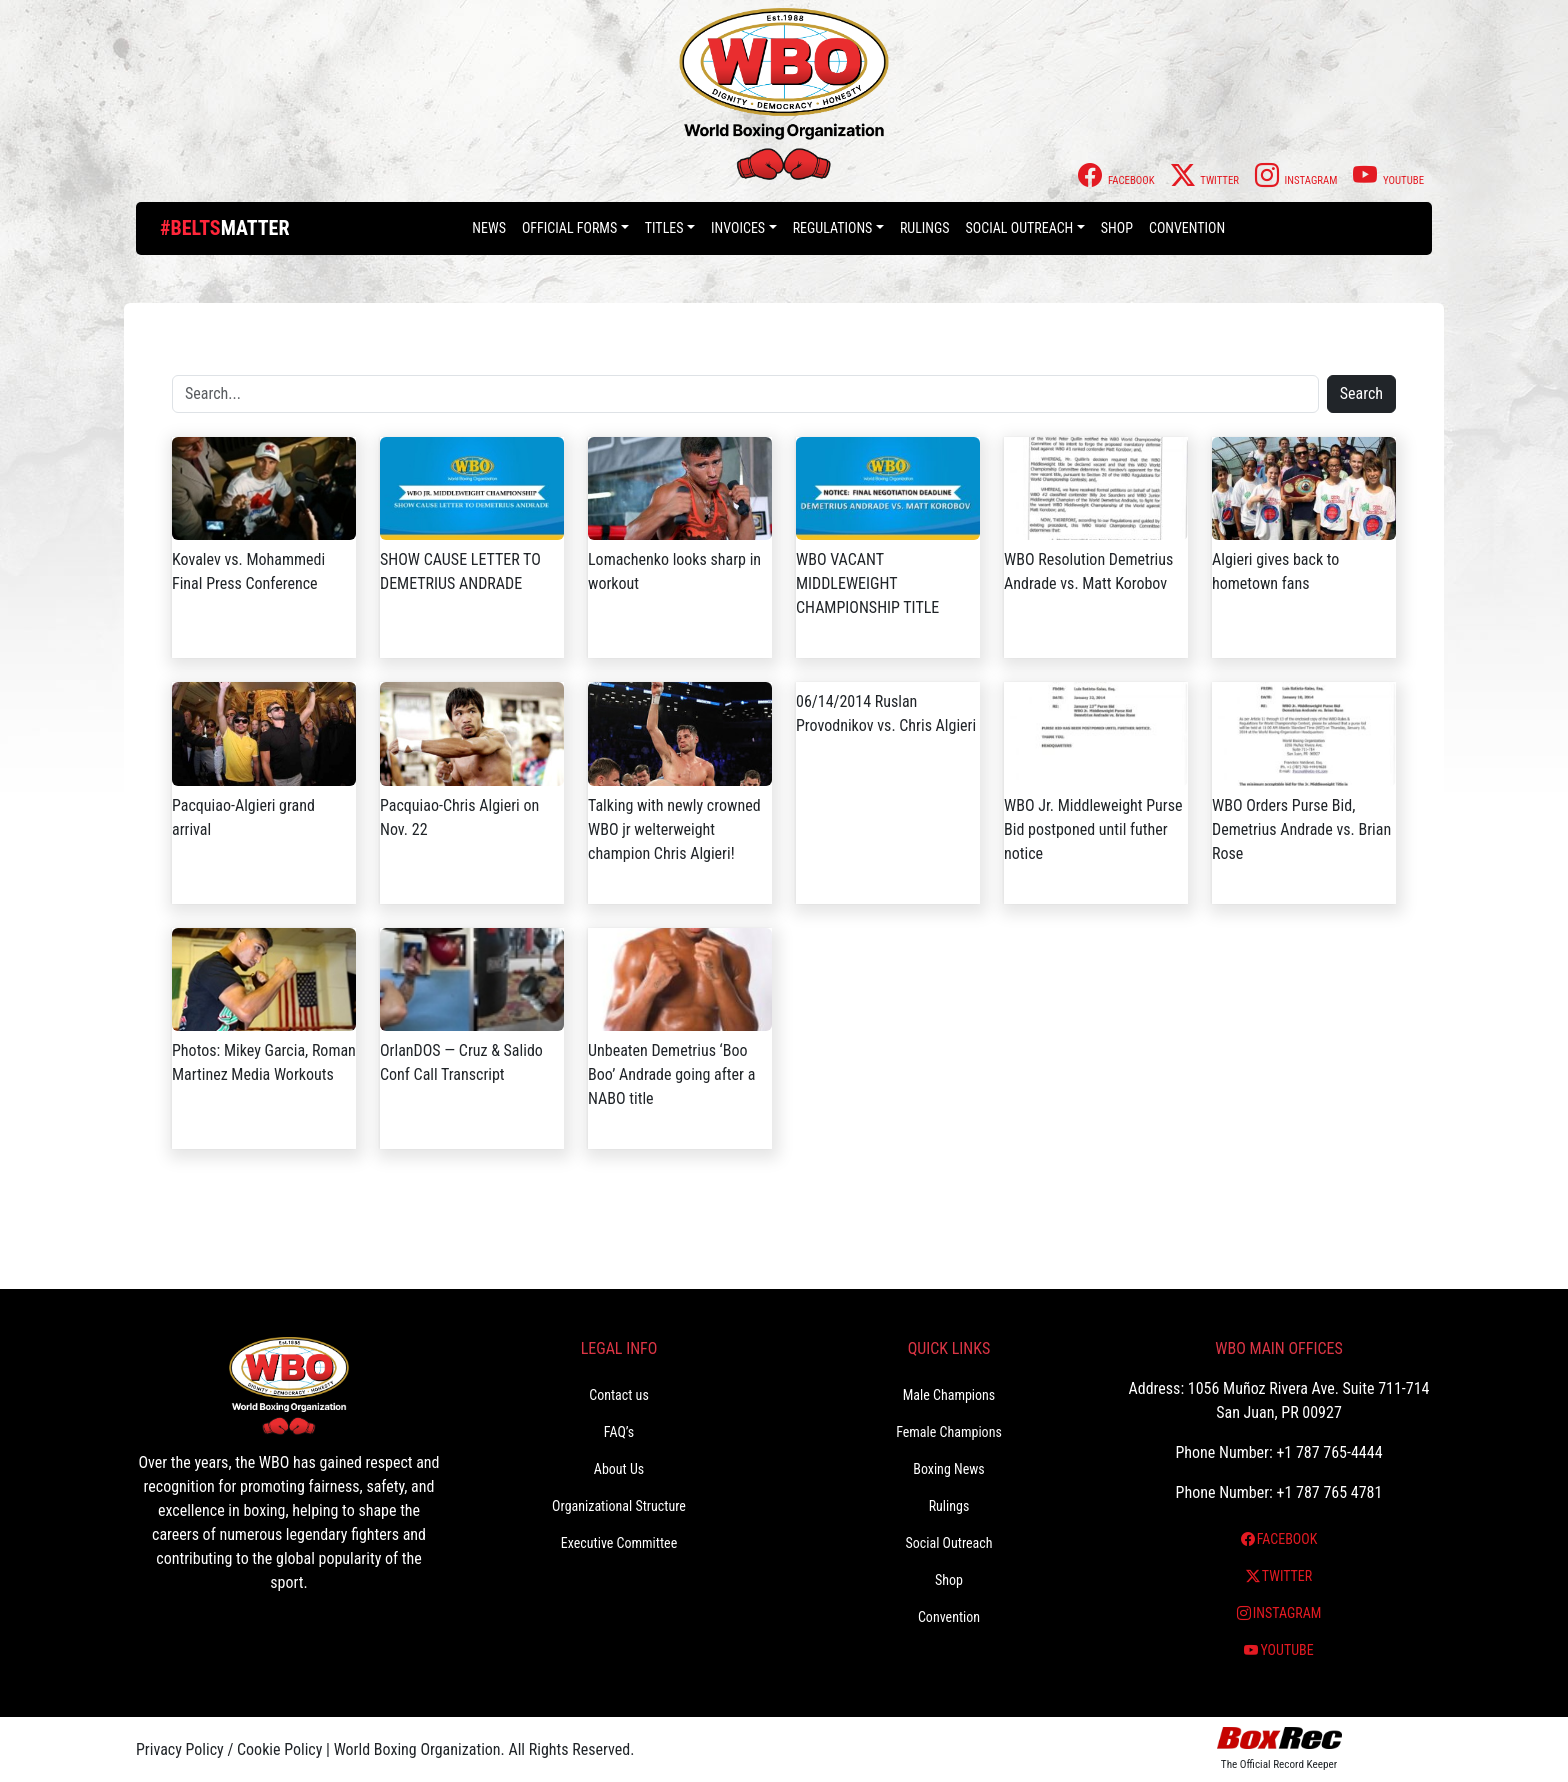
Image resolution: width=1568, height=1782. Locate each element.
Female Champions (949, 1432)
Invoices (738, 228)
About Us (619, 1469)
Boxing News (949, 1469)
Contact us (619, 1395)
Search (1361, 393)
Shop (1117, 228)
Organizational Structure (619, 1506)
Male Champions (949, 1395)
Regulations (833, 228)
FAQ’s (619, 1432)
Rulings (925, 228)
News (489, 228)
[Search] (745, 394)
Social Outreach (1020, 228)
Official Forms (569, 228)
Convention (1187, 228)
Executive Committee (619, 1543)
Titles (664, 228)
